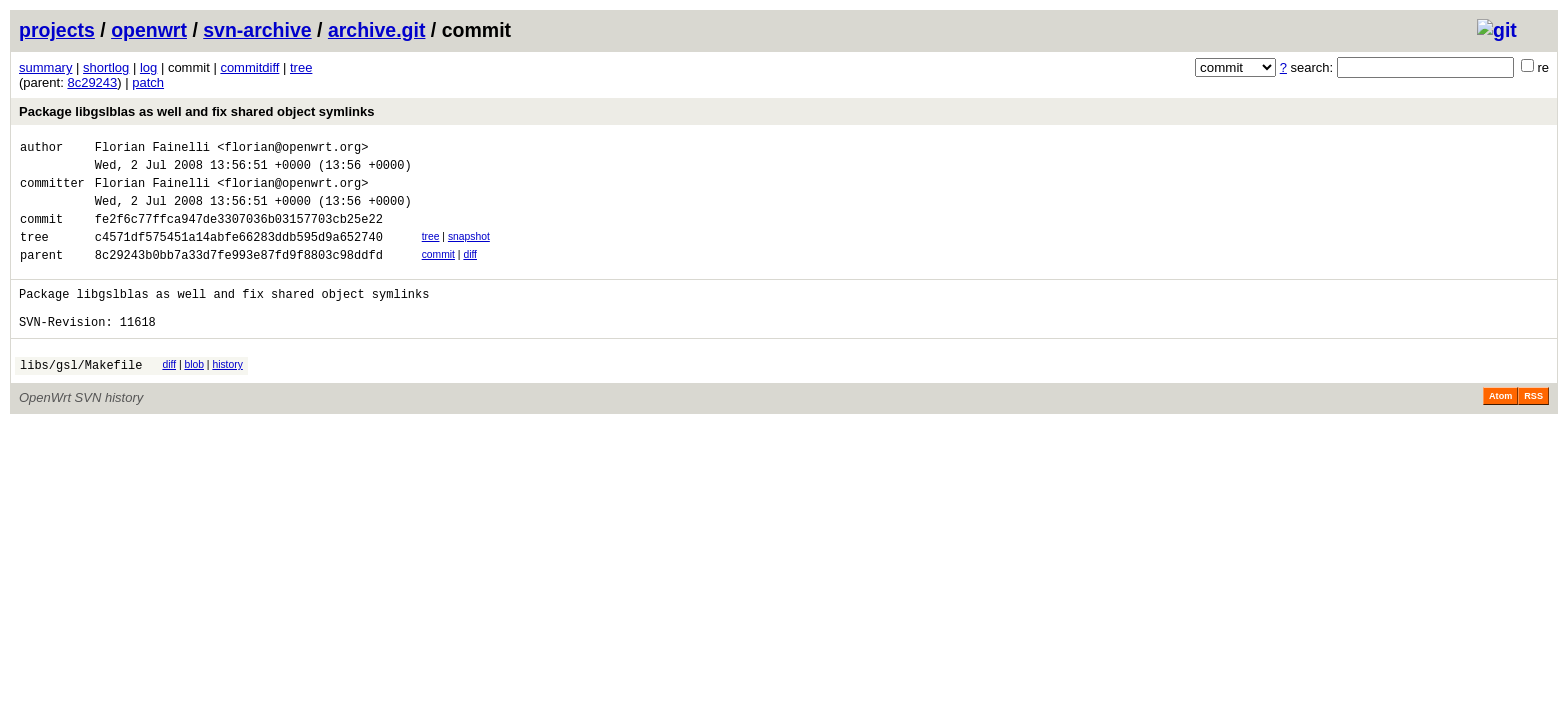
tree (301, 67)
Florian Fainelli (152, 149)
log (148, 67)
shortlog (106, 67)
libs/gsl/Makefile (81, 397)
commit (438, 272)
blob (194, 394)
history (227, 394)
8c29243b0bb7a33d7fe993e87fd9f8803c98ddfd (239, 275)
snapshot (469, 251)
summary (45, 67)
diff (470, 272)
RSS (1533, 429)
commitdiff (249, 67)
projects (57, 30)
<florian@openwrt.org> (292, 149)
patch (148, 82)
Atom (1500, 429)
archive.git (377, 30)
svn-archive (257, 30)
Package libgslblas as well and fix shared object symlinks (196, 111)
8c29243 (92, 82)
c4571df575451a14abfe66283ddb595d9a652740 (239, 254)
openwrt (149, 30)
